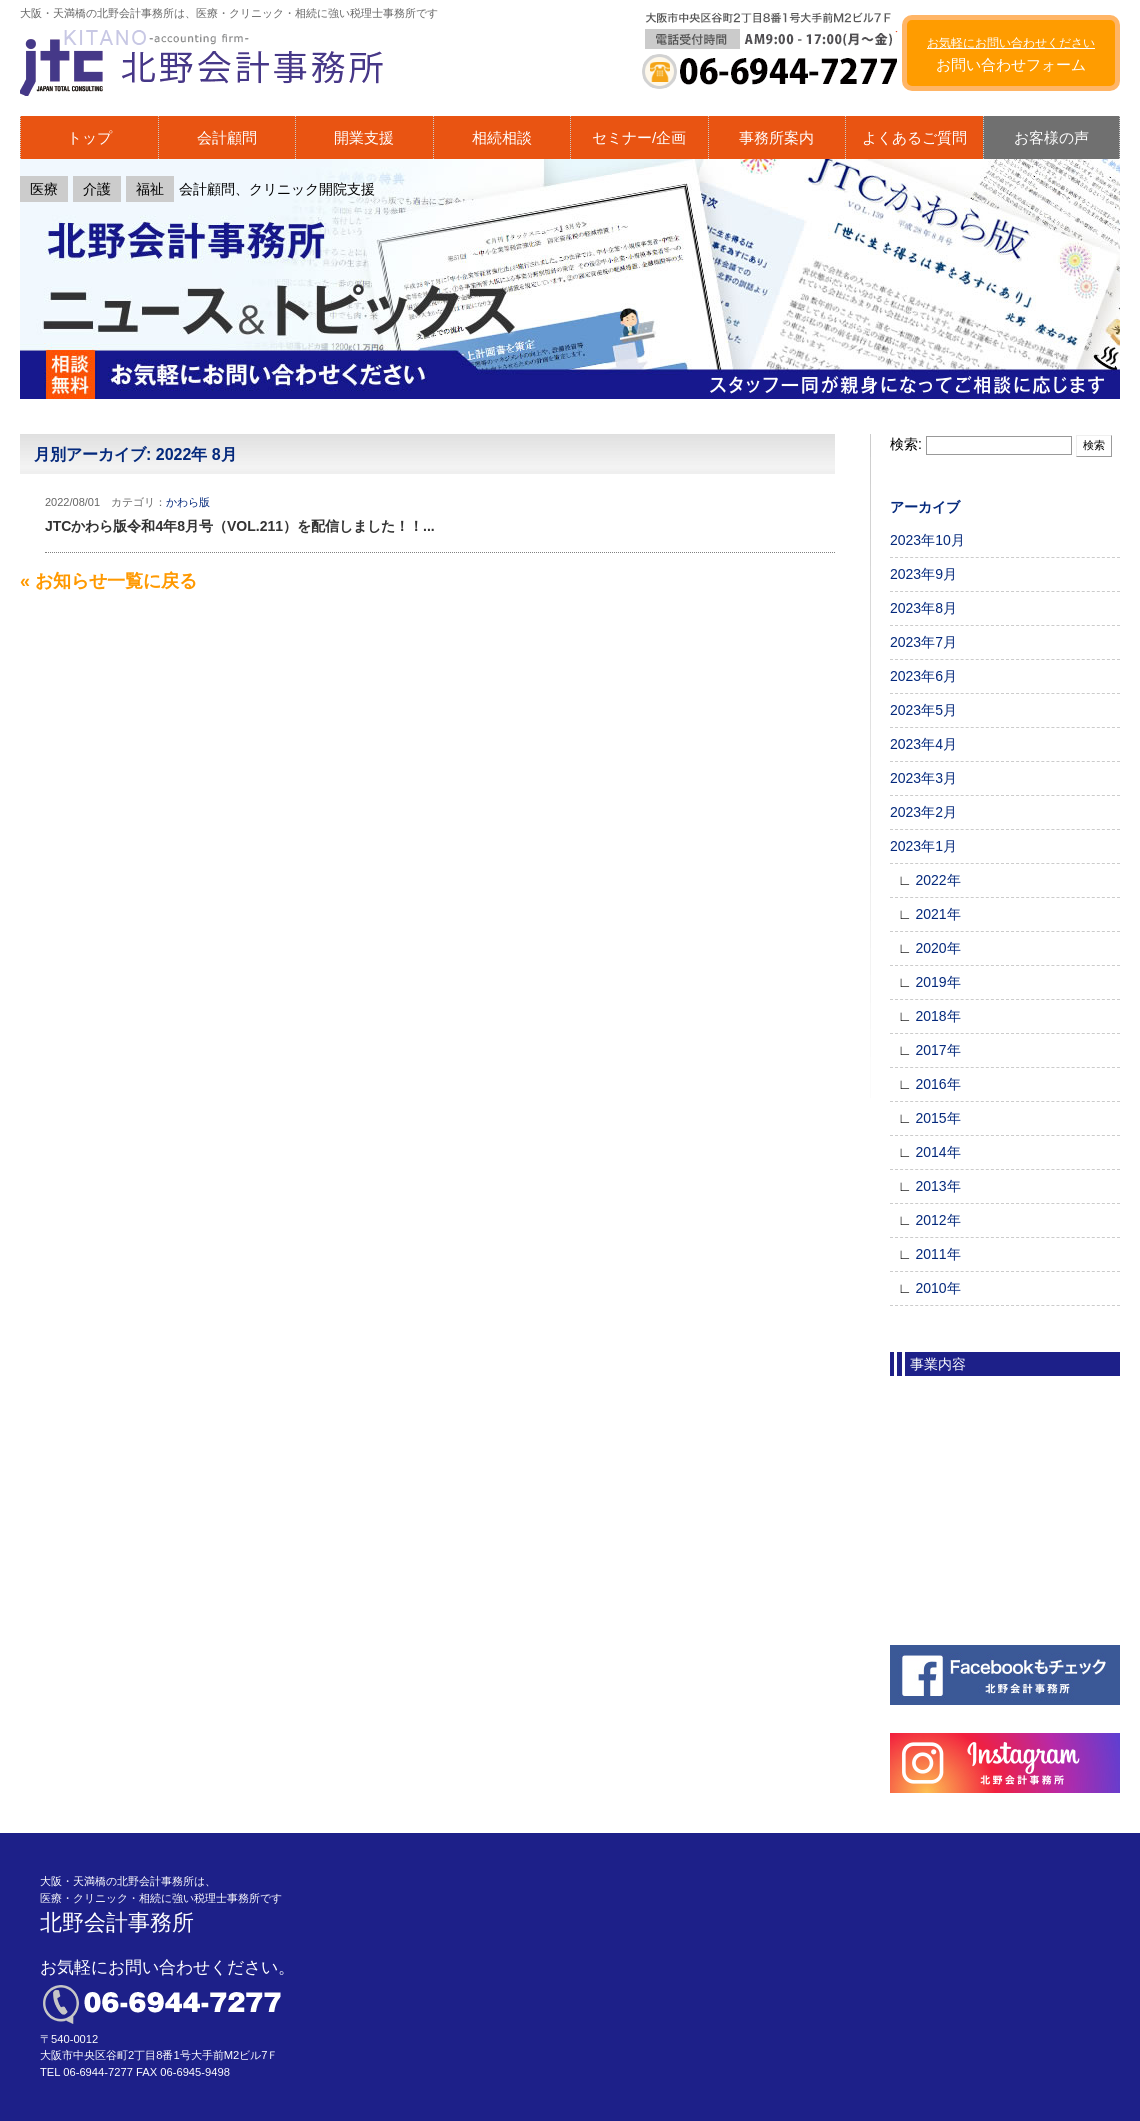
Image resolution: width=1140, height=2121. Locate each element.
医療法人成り (964, 1576)
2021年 (937, 914)
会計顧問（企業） (978, 1436)
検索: (906, 444)
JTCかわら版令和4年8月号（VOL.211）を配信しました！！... (240, 526)
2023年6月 (923, 676)
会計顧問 (227, 137)
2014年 (937, 1152)
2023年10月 (927, 540)
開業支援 (364, 137)
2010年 (937, 1288)
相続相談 (502, 137)
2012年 (937, 1220)
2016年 (937, 1084)
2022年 (937, 880)
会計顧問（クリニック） (999, 1401)
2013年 (937, 1186)
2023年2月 (923, 812)
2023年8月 (923, 608)
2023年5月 (923, 710)
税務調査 (950, 1506)
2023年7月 (923, 642)
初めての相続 (964, 1471)
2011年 (937, 1254)
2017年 (937, 1050)
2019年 (937, 982)
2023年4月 (923, 744)
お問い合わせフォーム (1011, 55)
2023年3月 (923, 778)
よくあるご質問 (914, 137)
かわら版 (188, 502)
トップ (89, 137)
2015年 (937, 1118)
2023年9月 (923, 574)
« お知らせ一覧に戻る (108, 581)
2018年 (937, 1016)
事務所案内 (776, 137)
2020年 (937, 948)
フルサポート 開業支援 (994, 1541)
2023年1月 (923, 846)
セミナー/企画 (639, 137)
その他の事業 (964, 1611)
